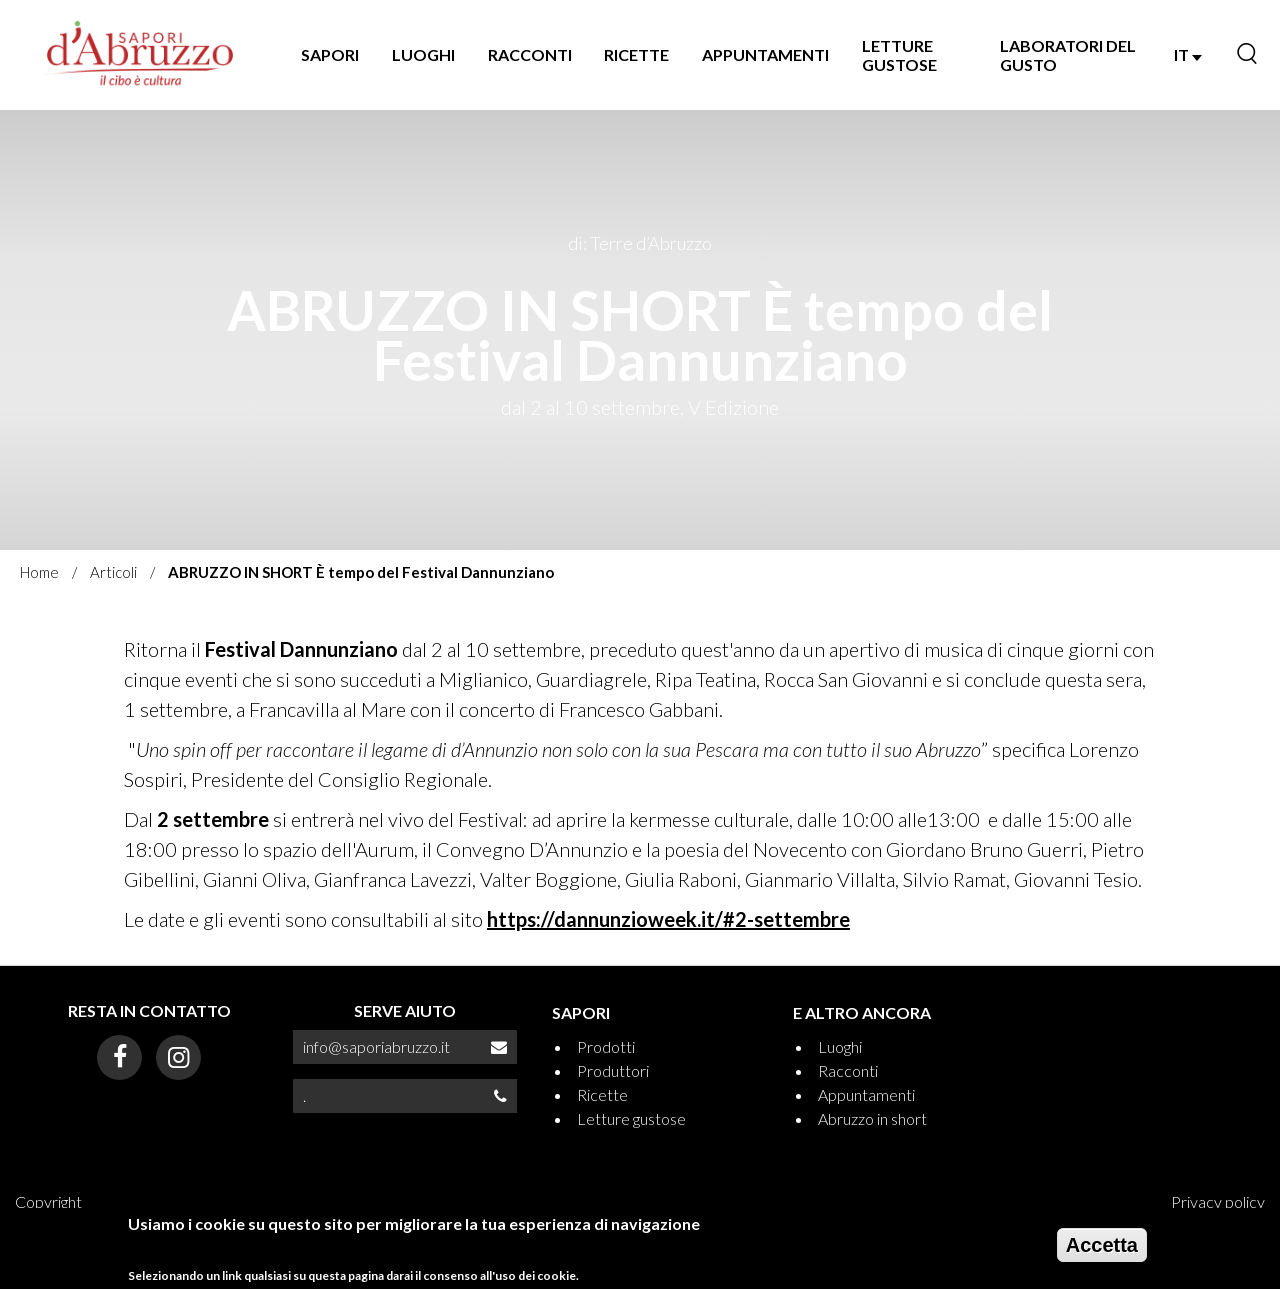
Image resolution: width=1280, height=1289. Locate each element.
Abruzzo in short (872, 1118)
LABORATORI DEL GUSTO (1068, 55)
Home (39, 572)
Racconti (848, 1070)
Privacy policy (1218, 1201)
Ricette (602, 1094)
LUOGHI (423, 54)
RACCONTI (530, 54)
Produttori (613, 1070)
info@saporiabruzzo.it (376, 1046)
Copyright (48, 1201)
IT (1188, 54)
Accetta (1102, 1246)
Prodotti (606, 1046)
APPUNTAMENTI (765, 54)
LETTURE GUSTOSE (899, 55)
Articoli (113, 572)
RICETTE (636, 54)
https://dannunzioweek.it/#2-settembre (668, 919)
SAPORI (330, 54)
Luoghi (840, 1046)
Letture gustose (631, 1118)
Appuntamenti (866, 1094)
